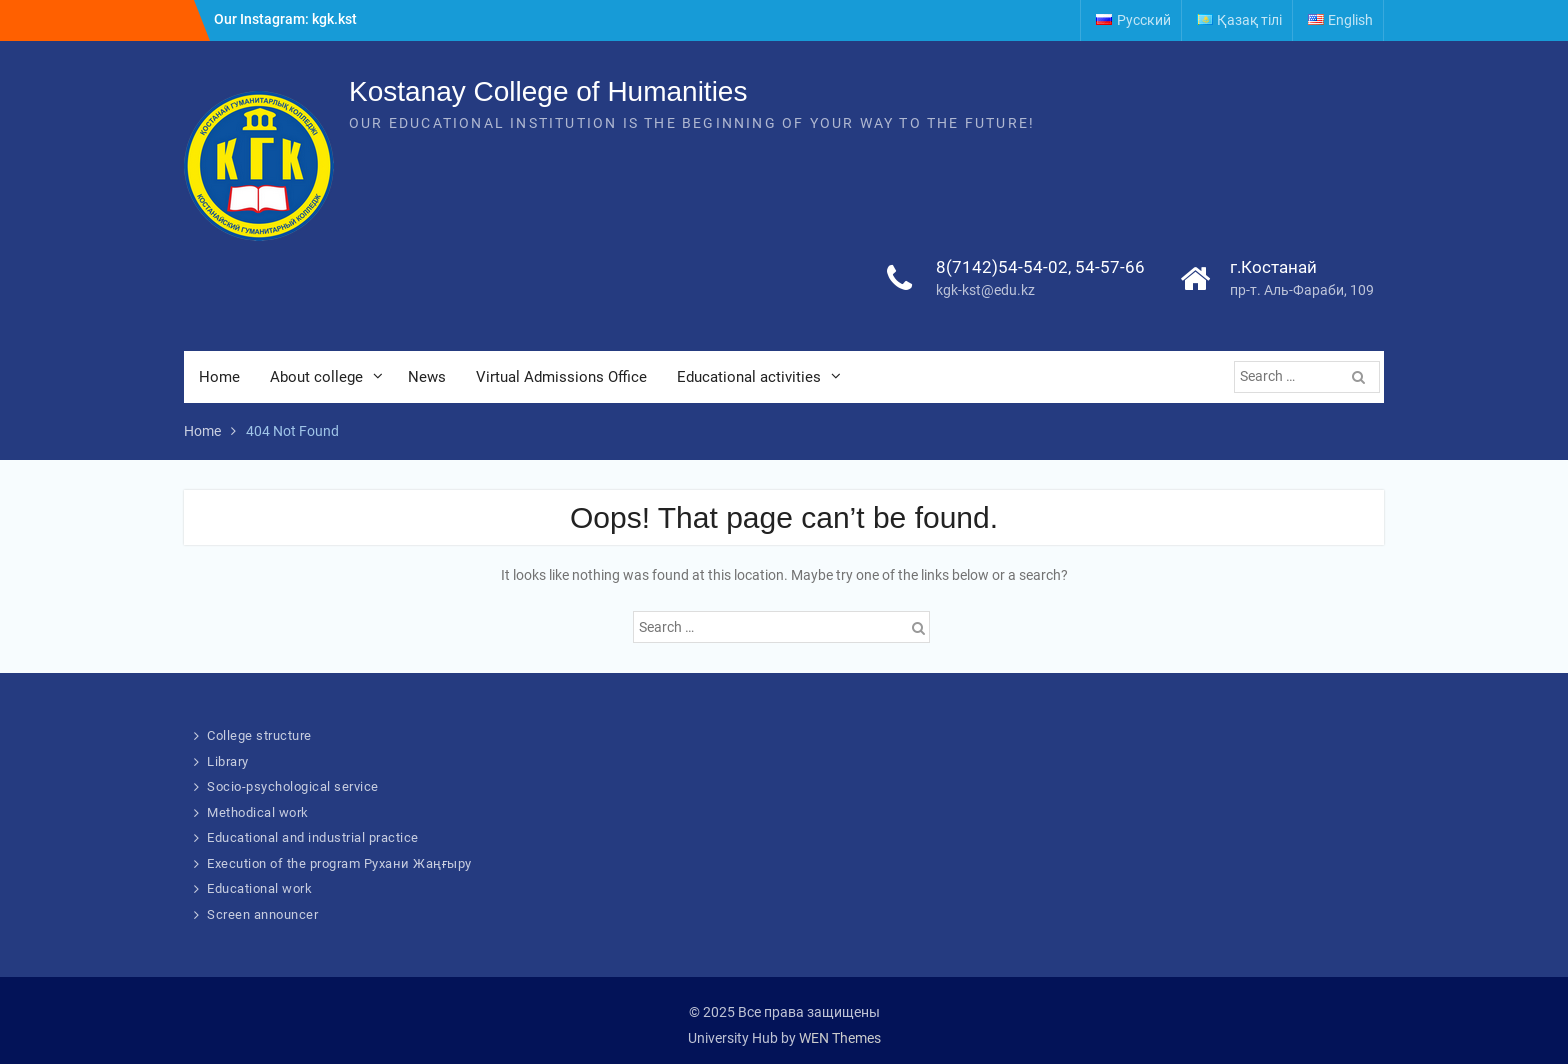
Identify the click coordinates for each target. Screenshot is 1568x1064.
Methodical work (258, 812)
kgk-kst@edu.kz (985, 290)
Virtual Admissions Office (561, 377)
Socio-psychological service (293, 786)
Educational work (259, 888)
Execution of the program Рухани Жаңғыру (339, 863)
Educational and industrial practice (313, 837)
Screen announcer (262, 914)
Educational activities (749, 377)
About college (316, 377)
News (427, 377)
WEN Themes (840, 1038)
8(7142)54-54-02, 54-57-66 (1040, 267)
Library (228, 761)
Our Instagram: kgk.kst (285, 19)
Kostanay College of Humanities (548, 91)
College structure (259, 735)
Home (219, 377)
